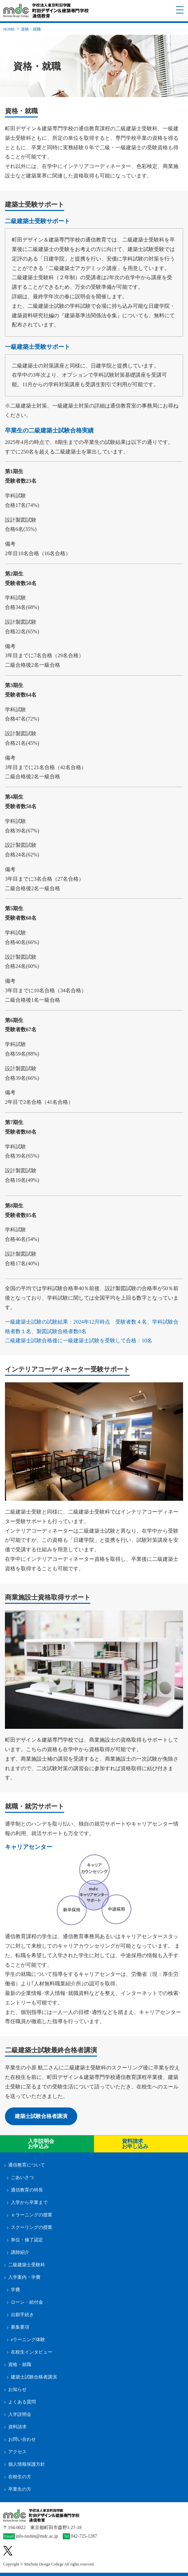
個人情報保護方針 (26, 2464)
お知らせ (17, 2389)
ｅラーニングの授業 (31, 2214)
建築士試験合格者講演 (41, 2116)
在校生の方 (19, 2476)
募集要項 (20, 2327)
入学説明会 (19, 2414)
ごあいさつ (22, 2177)
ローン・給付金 (27, 2302)
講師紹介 (20, 2252)
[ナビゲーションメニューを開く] (180, 10)
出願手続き (22, 2314)
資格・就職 (19, 2364)
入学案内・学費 (24, 2277)
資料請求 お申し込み (135, 2143)
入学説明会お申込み (41, 2143)
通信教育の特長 (27, 2190)
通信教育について (26, 2165)
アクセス (17, 2451)
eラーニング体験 (28, 2339)
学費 (15, 2289)
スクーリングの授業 (31, 2227)
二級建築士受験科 (26, 2264)
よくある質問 (22, 2401)
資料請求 (17, 2426)
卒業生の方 (19, 2489)
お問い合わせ (22, 2439)
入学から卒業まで (29, 2202)
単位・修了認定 (27, 2239)
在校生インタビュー (31, 2352)
